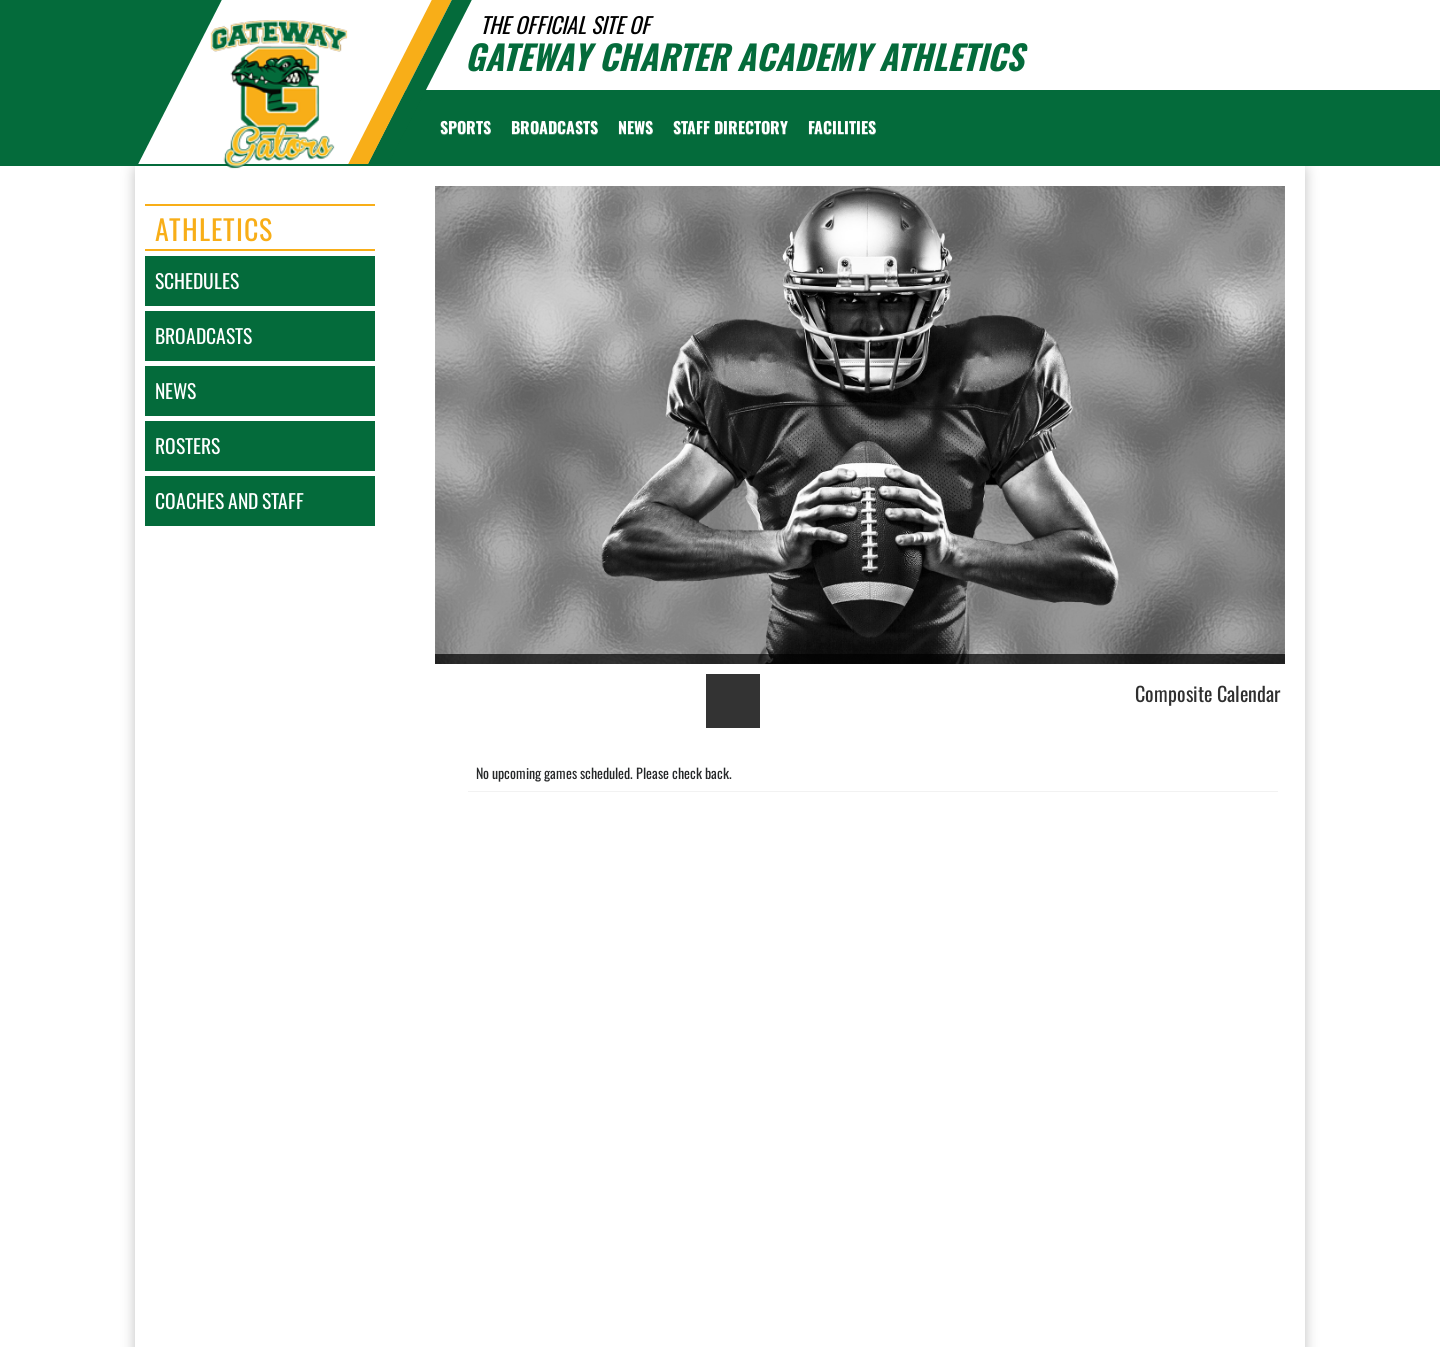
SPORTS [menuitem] (465, 127)
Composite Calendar (1207, 693)
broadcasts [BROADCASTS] (203, 335)
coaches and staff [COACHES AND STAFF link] (229, 500)
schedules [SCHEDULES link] (197, 280)
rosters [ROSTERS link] (187, 445)
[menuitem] (554, 127)
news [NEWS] (175, 390)
